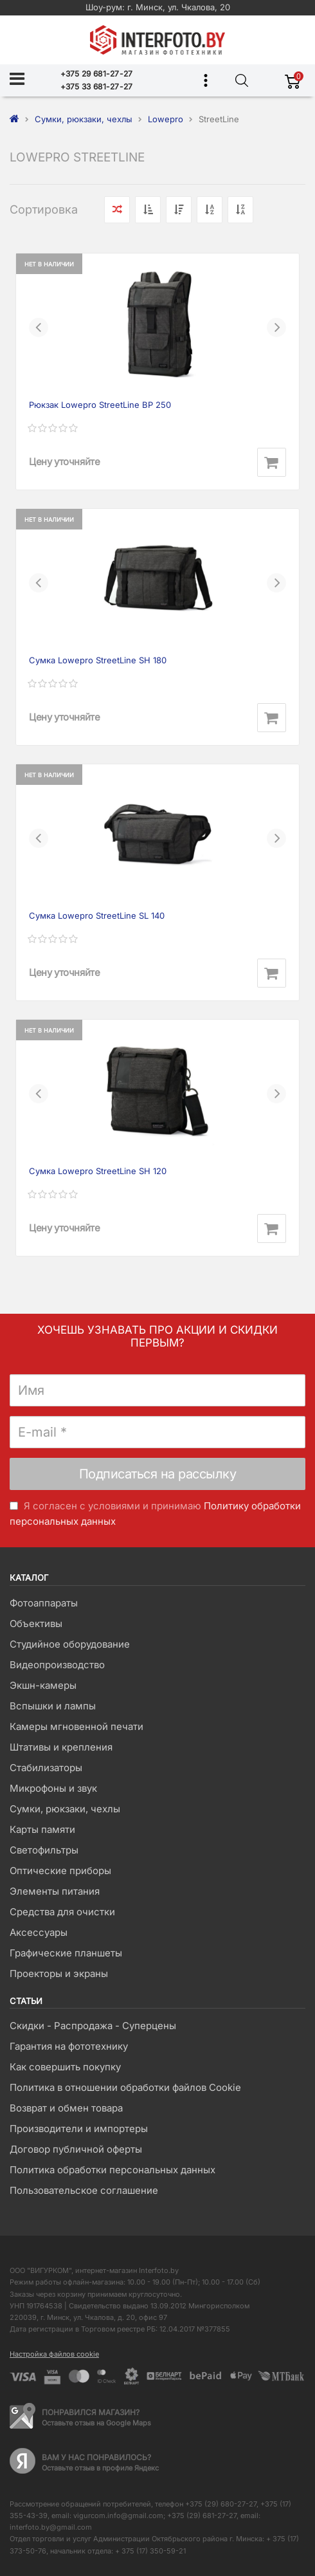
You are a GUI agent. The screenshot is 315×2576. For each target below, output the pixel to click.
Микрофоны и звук (53, 1788)
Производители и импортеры (79, 2128)
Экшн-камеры (43, 1685)
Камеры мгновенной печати (76, 1726)
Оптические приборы (60, 1870)
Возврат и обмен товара (66, 2108)
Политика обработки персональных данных (112, 2170)
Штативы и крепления (61, 1747)
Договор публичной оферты (76, 2149)
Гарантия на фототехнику (69, 2046)
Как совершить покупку (65, 2067)
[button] (38, 327)
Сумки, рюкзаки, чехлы (65, 1809)
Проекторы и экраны (59, 1973)
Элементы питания (55, 1891)
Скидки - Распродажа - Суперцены (93, 2025)
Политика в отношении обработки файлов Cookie (125, 2087)
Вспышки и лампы (53, 1706)
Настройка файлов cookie (54, 2354)
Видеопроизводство (57, 1665)
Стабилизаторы (46, 1768)
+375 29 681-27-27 (96, 73)
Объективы (36, 1623)
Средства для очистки (62, 1912)
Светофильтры (44, 1850)
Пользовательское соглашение (84, 2190)
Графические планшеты (66, 1953)
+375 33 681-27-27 (96, 86)
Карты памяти (42, 1829)
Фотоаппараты (44, 1603)
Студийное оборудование (70, 1644)
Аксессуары (39, 1932)
